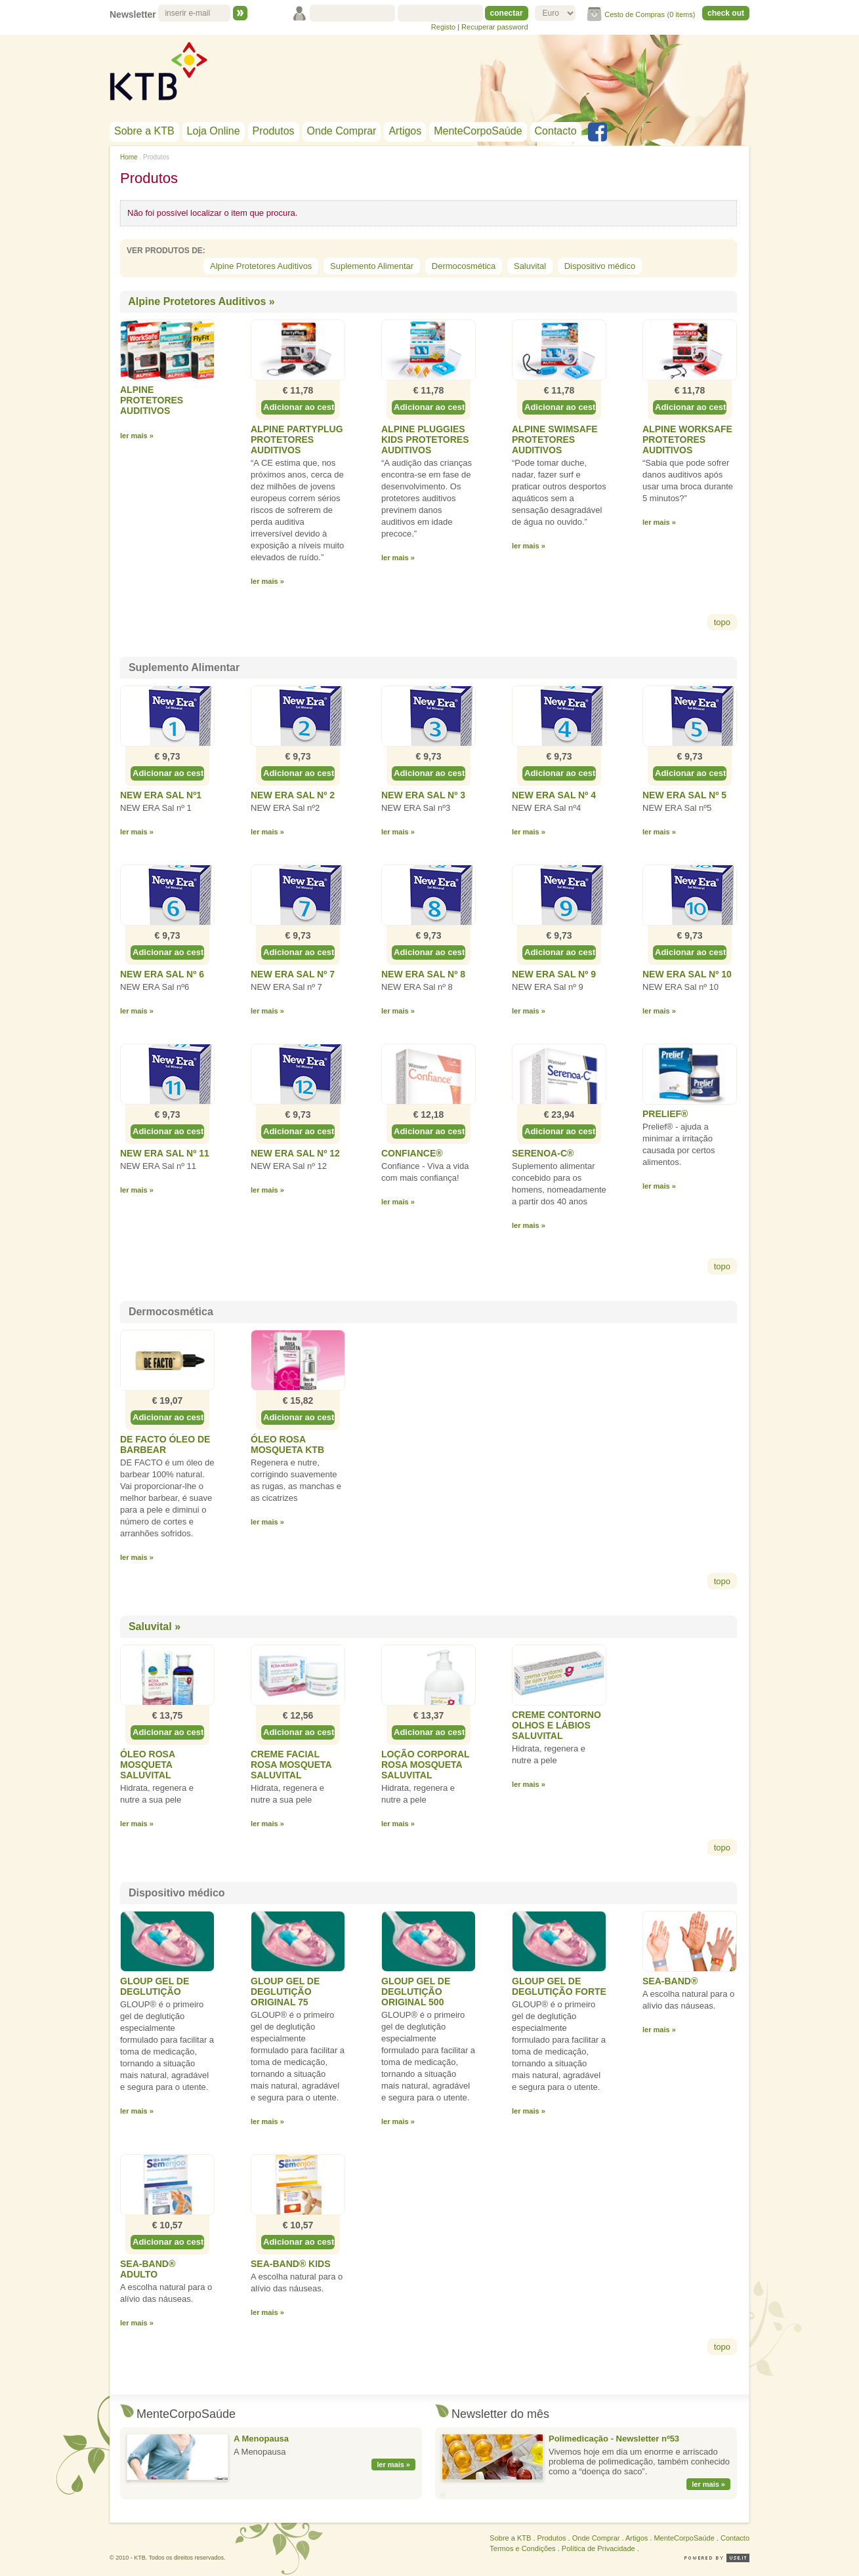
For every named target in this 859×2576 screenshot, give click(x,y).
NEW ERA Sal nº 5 (684, 795)
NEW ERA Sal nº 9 (554, 974)
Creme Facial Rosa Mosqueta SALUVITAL (291, 1764)
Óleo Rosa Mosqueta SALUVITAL (147, 1764)
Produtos (274, 130)
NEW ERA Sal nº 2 (293, 795)
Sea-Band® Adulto (147, 2269)
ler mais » (393, 2464)
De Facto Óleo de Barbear (165, 1444)
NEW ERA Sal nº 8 (423, 974)
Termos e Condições (522, 2548)
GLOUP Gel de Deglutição (154, 1986)
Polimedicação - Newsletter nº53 (614, 2438)
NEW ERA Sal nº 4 (554, 795)
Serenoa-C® (543, 1153)
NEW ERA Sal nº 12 (295, 1153)
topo (722, 622)
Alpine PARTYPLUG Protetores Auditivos (297, 439)
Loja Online (213, 130)
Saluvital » (154, 1626)
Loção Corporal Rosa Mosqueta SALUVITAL (425, 1764)
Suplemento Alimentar (371, 266)
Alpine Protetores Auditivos (261, 266)
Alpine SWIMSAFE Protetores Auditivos (555, 439)
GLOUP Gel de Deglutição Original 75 (285, 1991)
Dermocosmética (464, 266)
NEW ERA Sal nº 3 (423, 795)
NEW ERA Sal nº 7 (293, 974)
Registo (443, 27)
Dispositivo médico (599, 266)
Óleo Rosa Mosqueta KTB (287, 1444)
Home (129, 157)
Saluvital (530, 266)
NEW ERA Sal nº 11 (164, 1153)
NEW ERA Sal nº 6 (162, 974)
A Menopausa (261, 2438)
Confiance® (412, 1153)
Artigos (404, 130)
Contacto (556, 130)
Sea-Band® (670, 1981)
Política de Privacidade (598, 2548)
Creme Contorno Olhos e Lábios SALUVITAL (556, 1725)
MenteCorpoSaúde (478, 130)
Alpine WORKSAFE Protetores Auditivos (687, 439)
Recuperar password (494, 27)
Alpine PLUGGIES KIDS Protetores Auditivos (425, 439)
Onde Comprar (342, 130)
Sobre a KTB (144, 130)
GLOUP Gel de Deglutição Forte (559, 1986)
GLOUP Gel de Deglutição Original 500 (415, 1991)
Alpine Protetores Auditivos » (201, 301)
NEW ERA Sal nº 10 (687, 974)
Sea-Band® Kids (291, 2264)
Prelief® (665, 1114)
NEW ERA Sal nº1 (160, 795)
